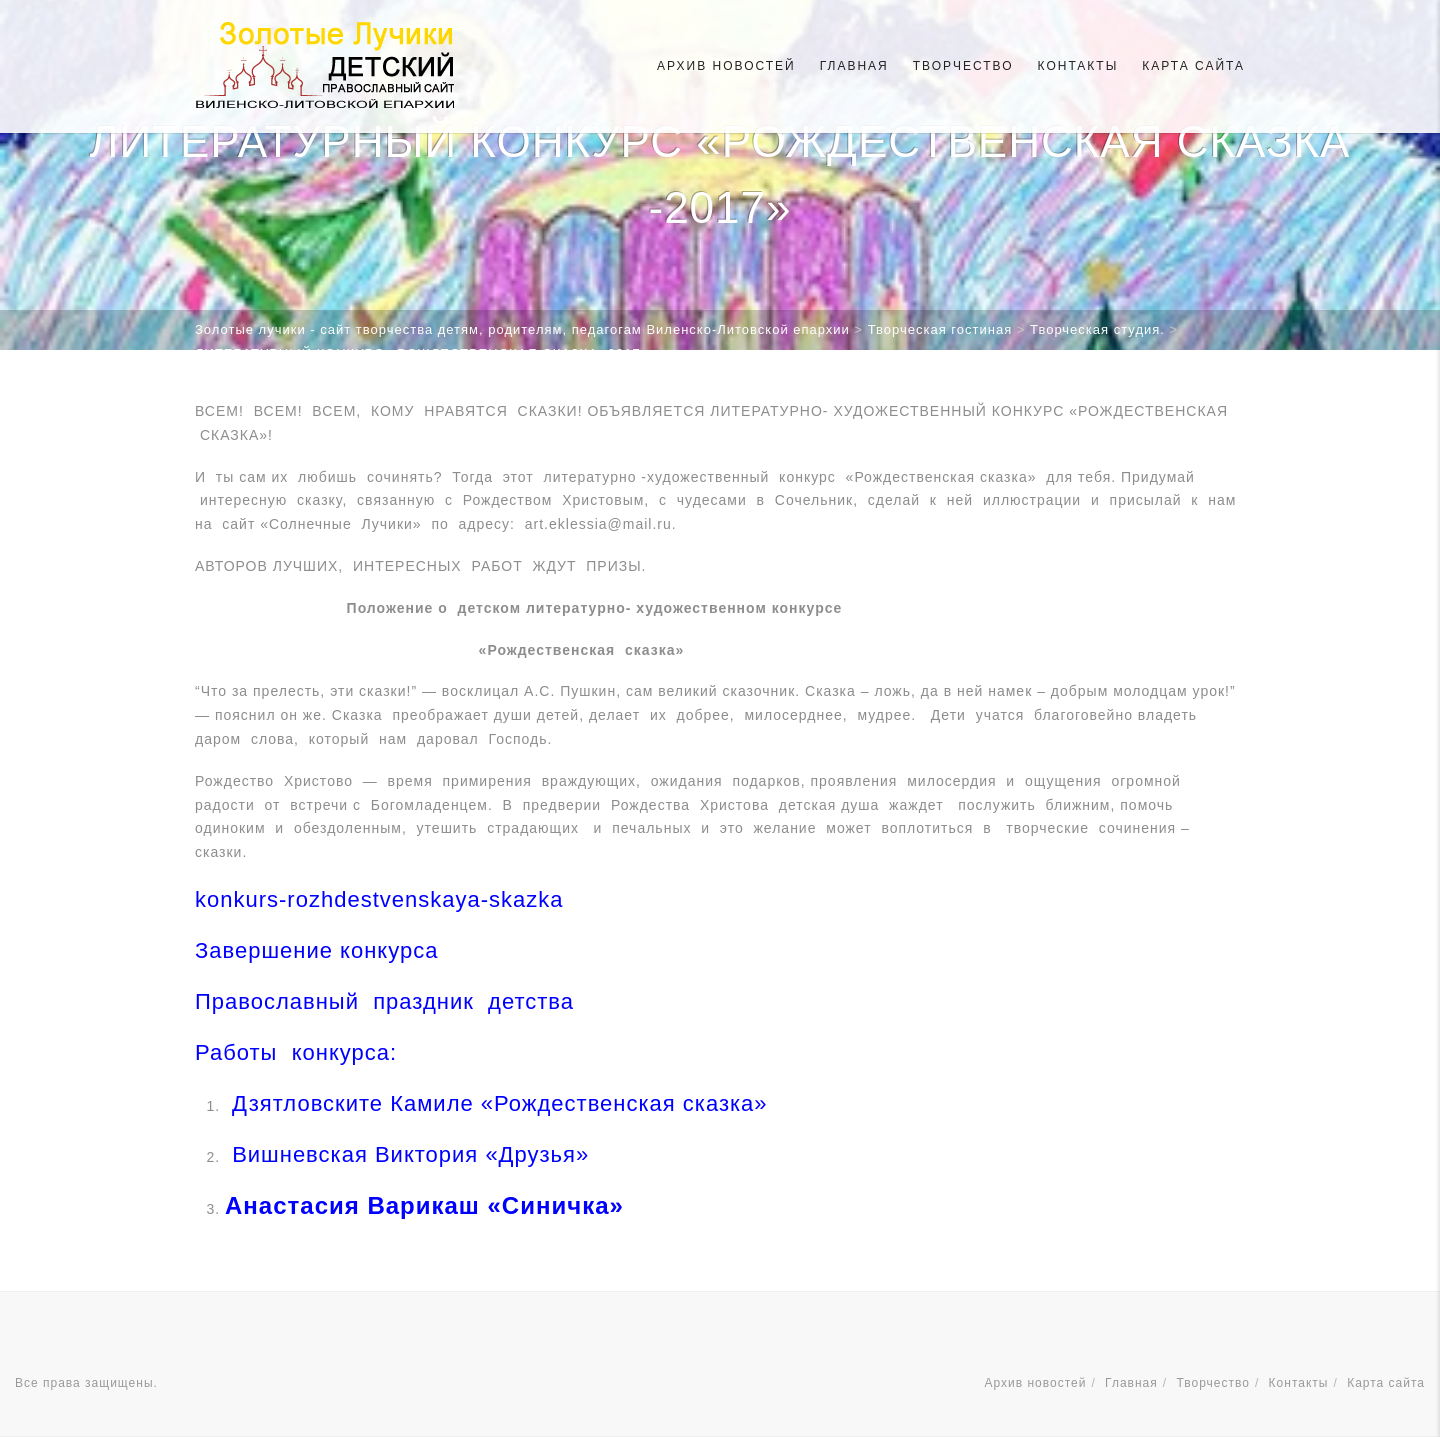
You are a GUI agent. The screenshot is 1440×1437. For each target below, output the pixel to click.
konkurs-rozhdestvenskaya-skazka (379, 899)
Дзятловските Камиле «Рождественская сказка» (496, 1103)
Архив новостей (726, 66)
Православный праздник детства (384, 1001)
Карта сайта (1193, 66)
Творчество (963, 66)
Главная (854, 66)
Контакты (1078, 66)
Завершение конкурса (320, 950)
